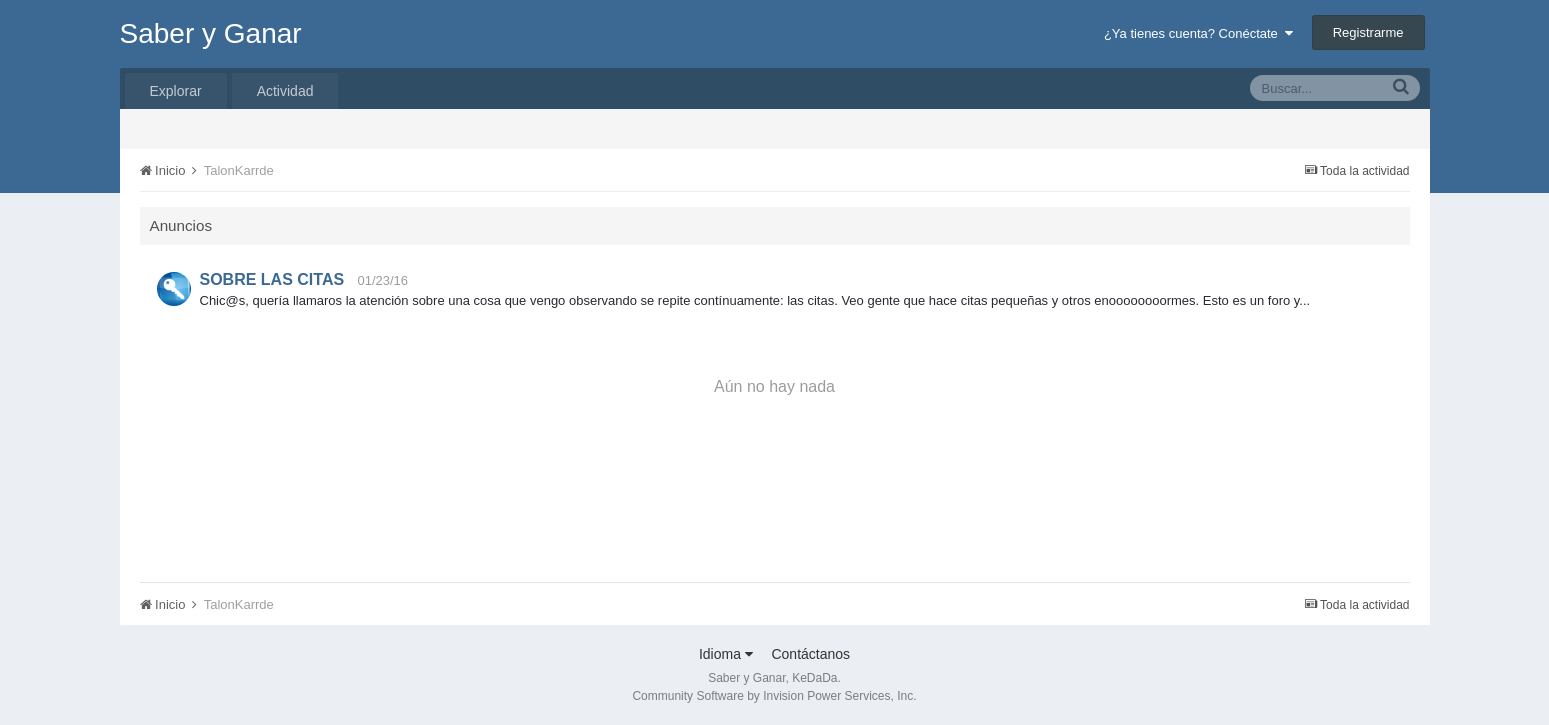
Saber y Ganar (211, 33)
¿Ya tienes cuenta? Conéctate (1198, 33)
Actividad (285, 91)
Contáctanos (810, 654)
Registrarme (1368, 32)
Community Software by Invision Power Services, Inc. (774, 696)
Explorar (176, 91)
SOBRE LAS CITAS (272, 279)
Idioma (726, 654)
